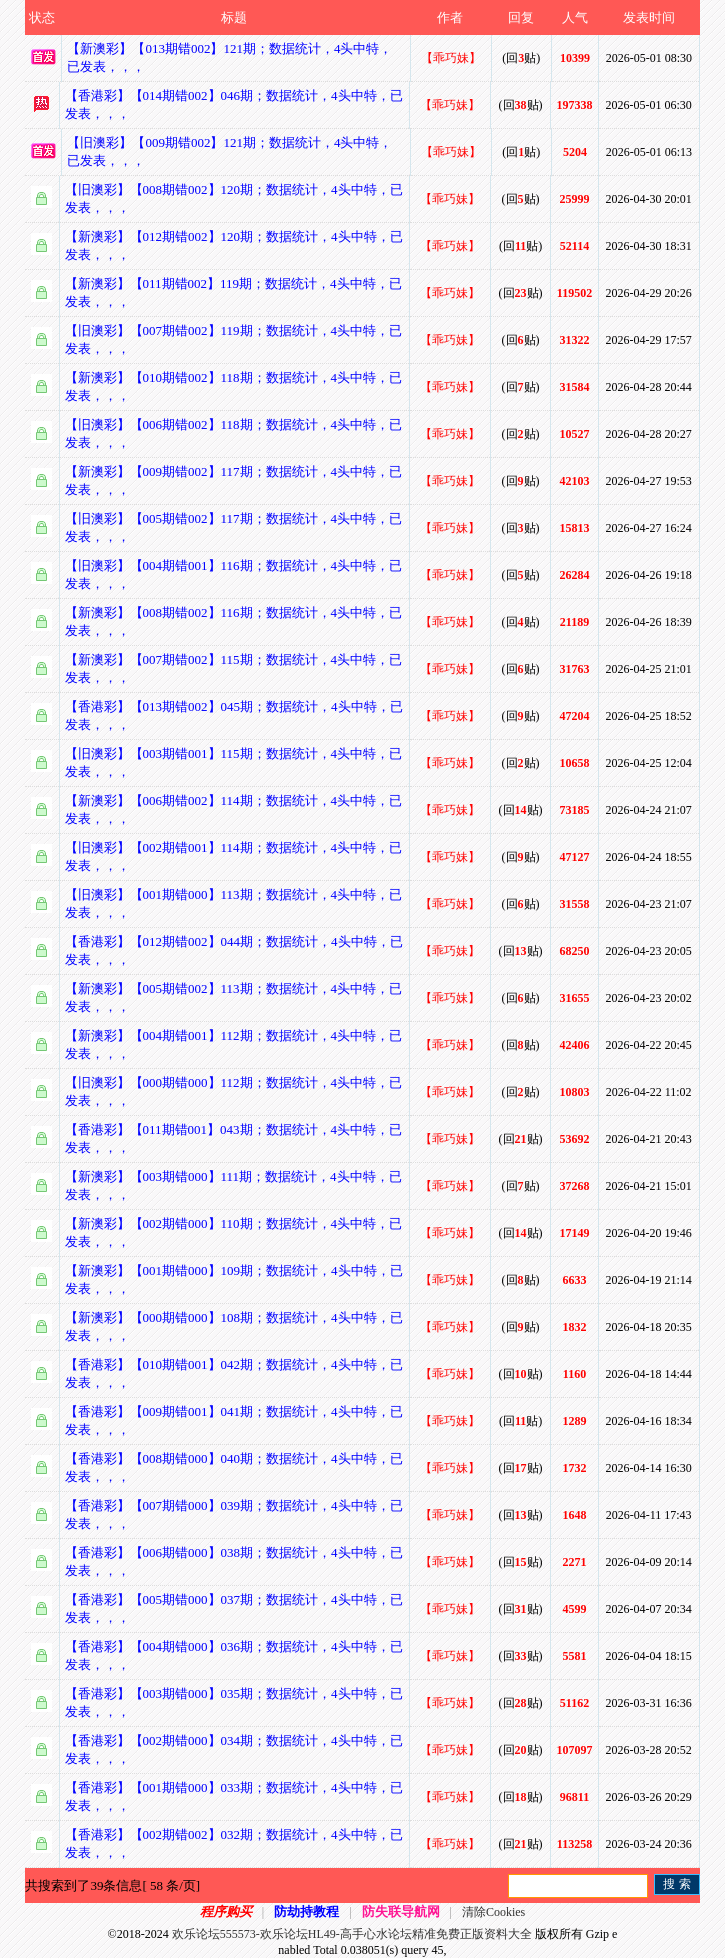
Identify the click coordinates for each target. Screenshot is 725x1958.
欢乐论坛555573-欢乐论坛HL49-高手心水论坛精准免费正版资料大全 (352, 1934)
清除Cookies (493, 1912)
